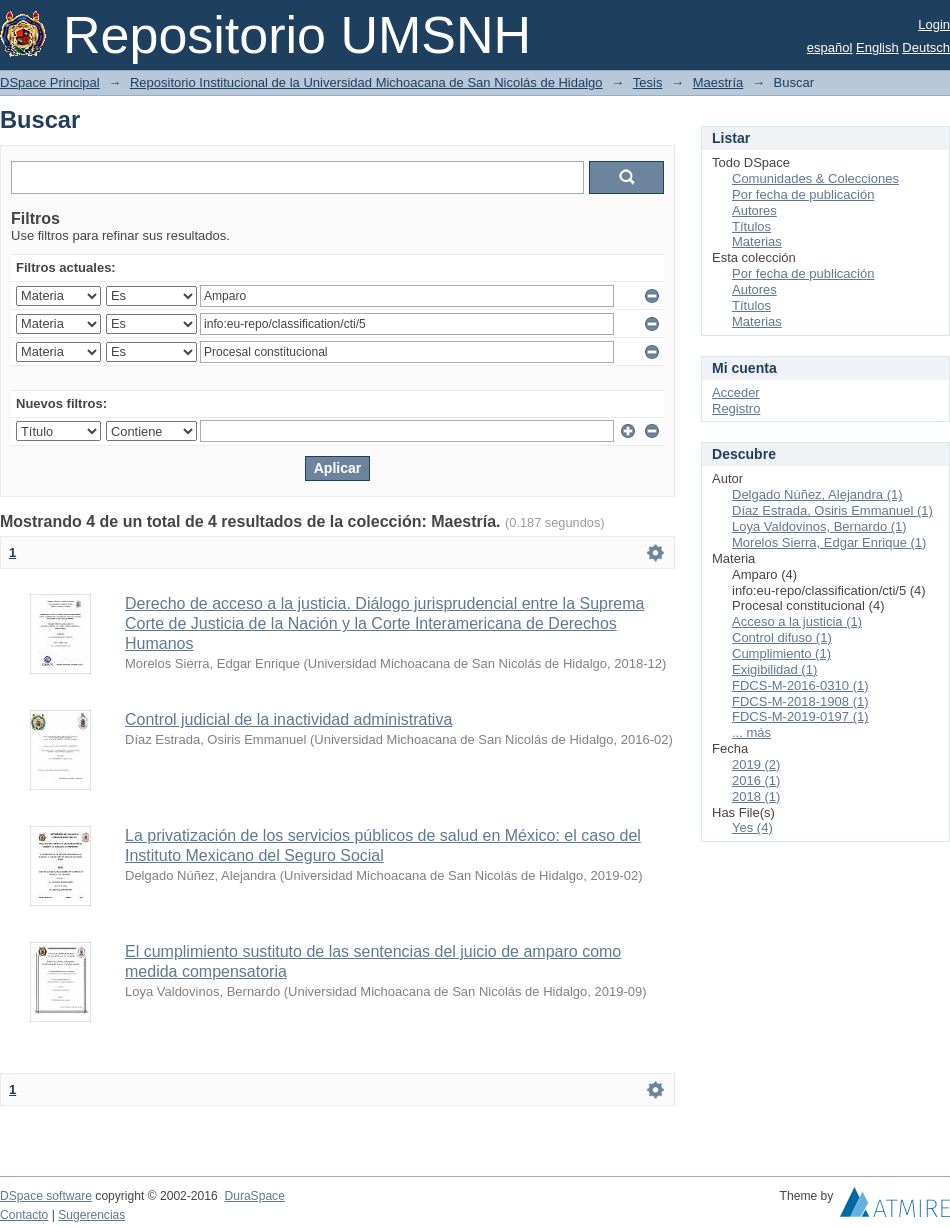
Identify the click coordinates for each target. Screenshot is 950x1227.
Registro (736, 408)
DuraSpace (254, 1196)
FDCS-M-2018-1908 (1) (800, 701)
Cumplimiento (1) (781, 653)
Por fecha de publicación (803, 194)
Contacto (24, 1215)
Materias (757, 241)
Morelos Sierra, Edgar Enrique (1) (829, 542)
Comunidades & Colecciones (815, 178)
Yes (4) (752, 827)
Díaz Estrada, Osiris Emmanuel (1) (832, 510)
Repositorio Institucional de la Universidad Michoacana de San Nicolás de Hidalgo (366, 82)
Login (934, 24)
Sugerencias (91, 1215)
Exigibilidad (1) (774, 669)
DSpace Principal (50, 82)
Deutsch (926, 47)
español (830, 47)
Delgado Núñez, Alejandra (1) (817, 494)
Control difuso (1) (782, 637)
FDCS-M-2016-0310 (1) (800, 685)
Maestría (718, 82)
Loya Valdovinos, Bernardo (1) (819, 526)
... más (751, 732)
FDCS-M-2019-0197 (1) (800, 716)
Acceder (736, 392)
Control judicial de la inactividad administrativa (288, 719)
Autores (754, 210)
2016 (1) (756, 780)
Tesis (648, 82)
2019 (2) (756, 764)
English (877, 47)
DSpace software (46, 1196)
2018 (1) (756, 796)
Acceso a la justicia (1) (797, 621)
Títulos (751, 226)
